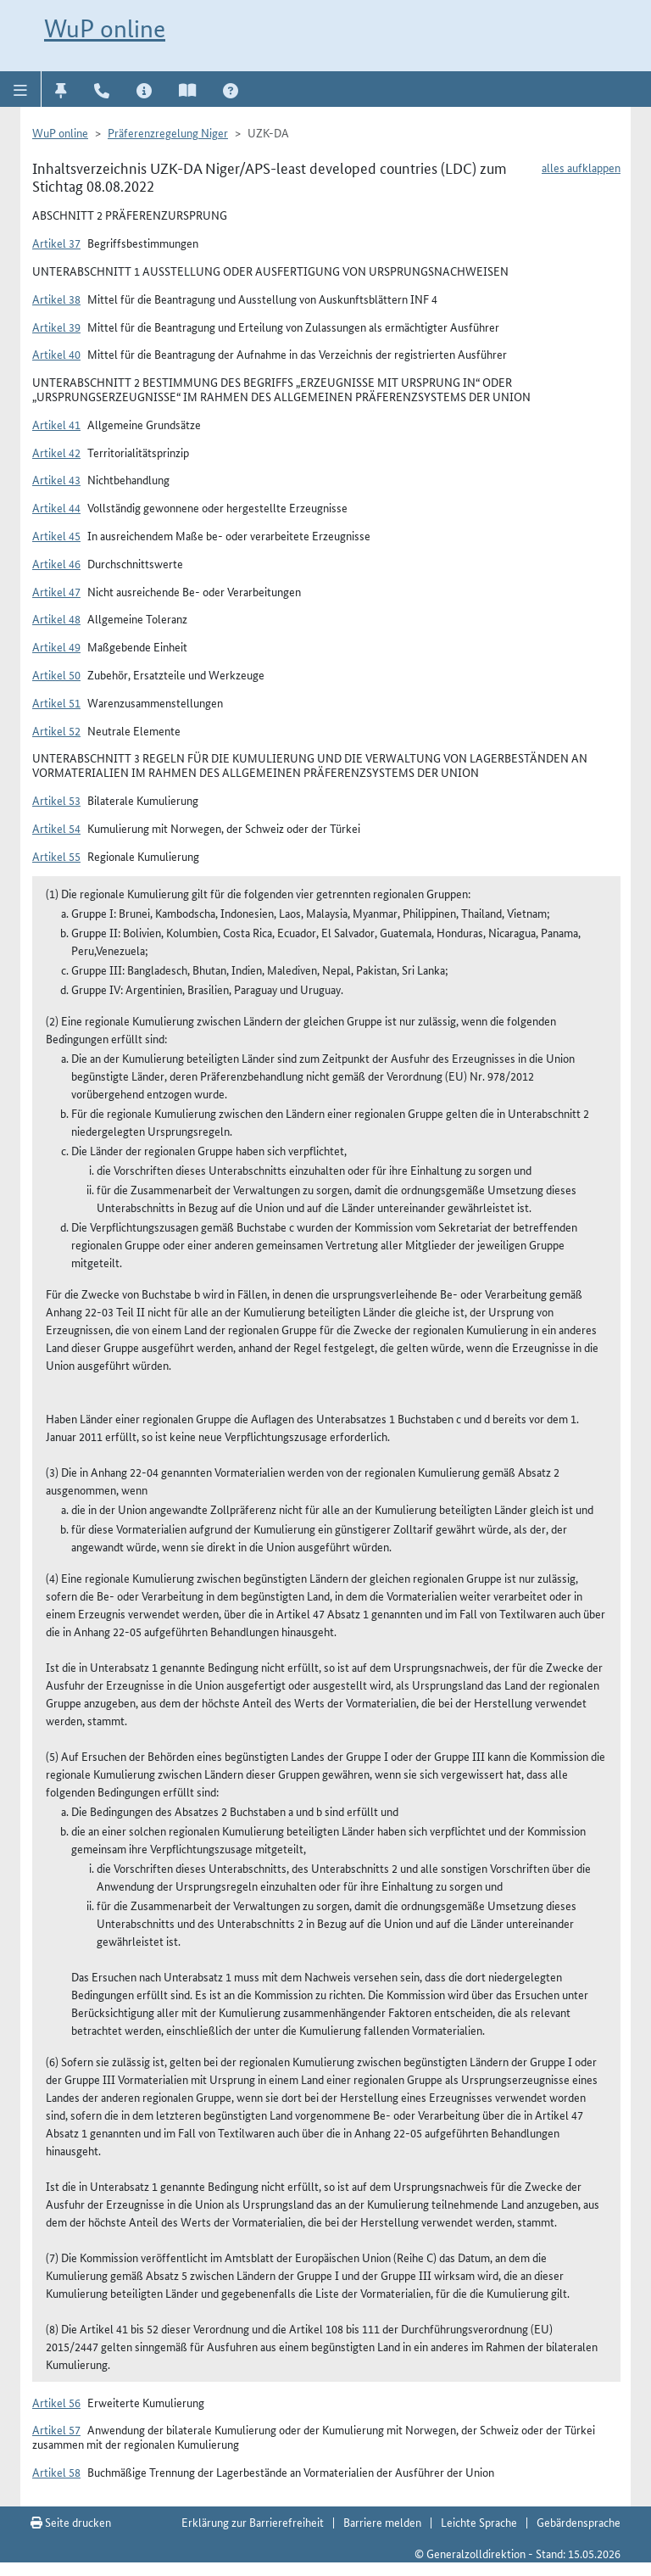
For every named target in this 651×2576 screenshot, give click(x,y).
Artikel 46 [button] (56, 563)
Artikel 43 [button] (56, 479)
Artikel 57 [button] (56, 2429)
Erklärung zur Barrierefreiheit (252, 2521)
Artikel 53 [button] (56, 799)
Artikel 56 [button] (56, 2402)
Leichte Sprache (479, 2521)
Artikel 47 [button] (56, 591)
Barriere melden (382, 2521)
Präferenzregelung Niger (168, 132)
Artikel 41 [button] (56, 424)
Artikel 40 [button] (56, 353)
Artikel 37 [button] (56, 242)
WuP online (104, 28)
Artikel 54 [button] (56, 827)
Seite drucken (71, 2521)
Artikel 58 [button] (56, 2471)
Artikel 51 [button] (56, 702)
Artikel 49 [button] (56, 646)
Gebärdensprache (578, 2521)
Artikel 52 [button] (56, 730)
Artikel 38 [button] (56, 298)
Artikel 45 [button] (56, 535)
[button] (21, 89)
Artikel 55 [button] (56, 855)
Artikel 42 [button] (56, 452)
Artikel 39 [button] (56, 326)
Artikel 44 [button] (56, 507)
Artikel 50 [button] (56, 674)
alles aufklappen (581, 167)
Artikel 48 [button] (56, 618)
